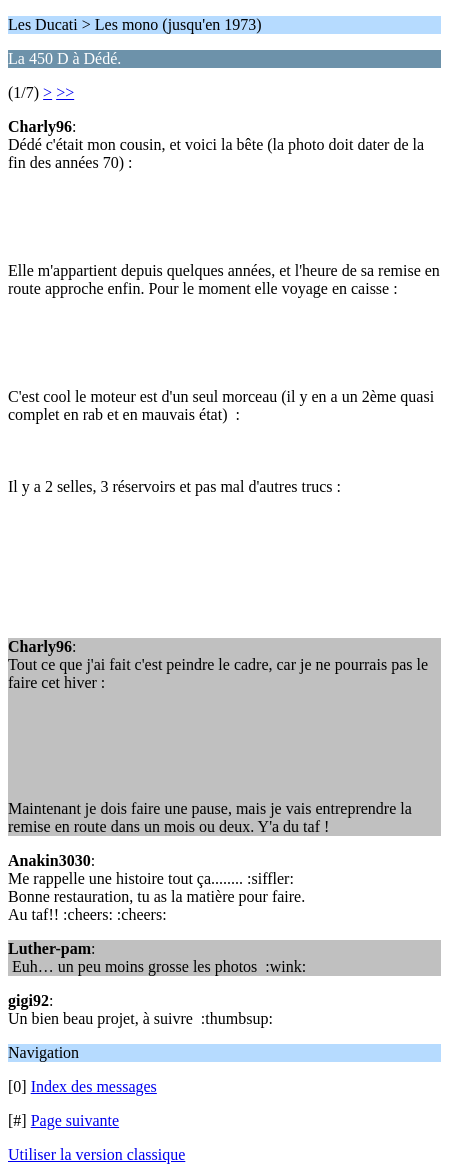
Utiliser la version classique (96, 1154)
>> (65, 92)
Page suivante (75, 1120)
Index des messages (94, 1086)
